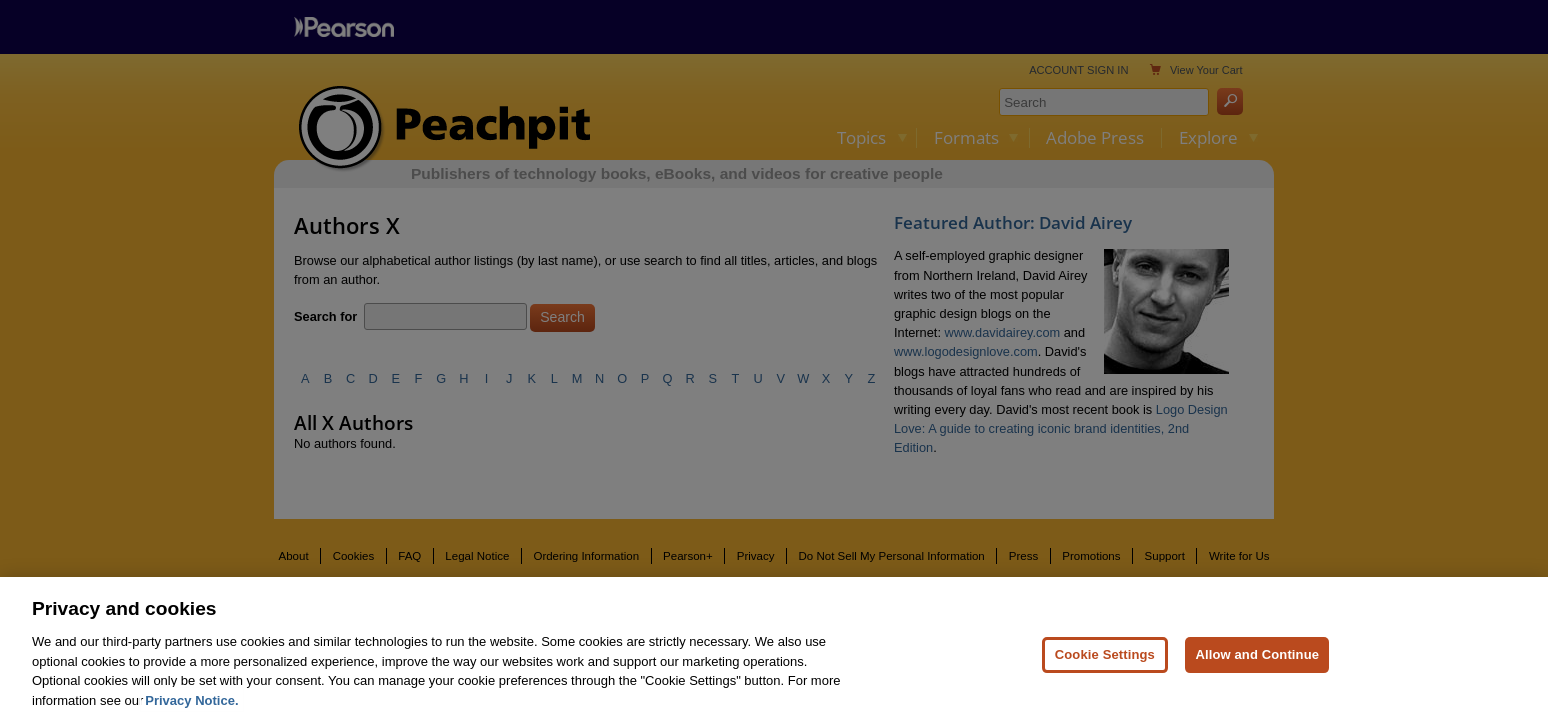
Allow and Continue (1257, 662)
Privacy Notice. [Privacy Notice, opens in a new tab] (191, 708)
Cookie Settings (1105, 662)
